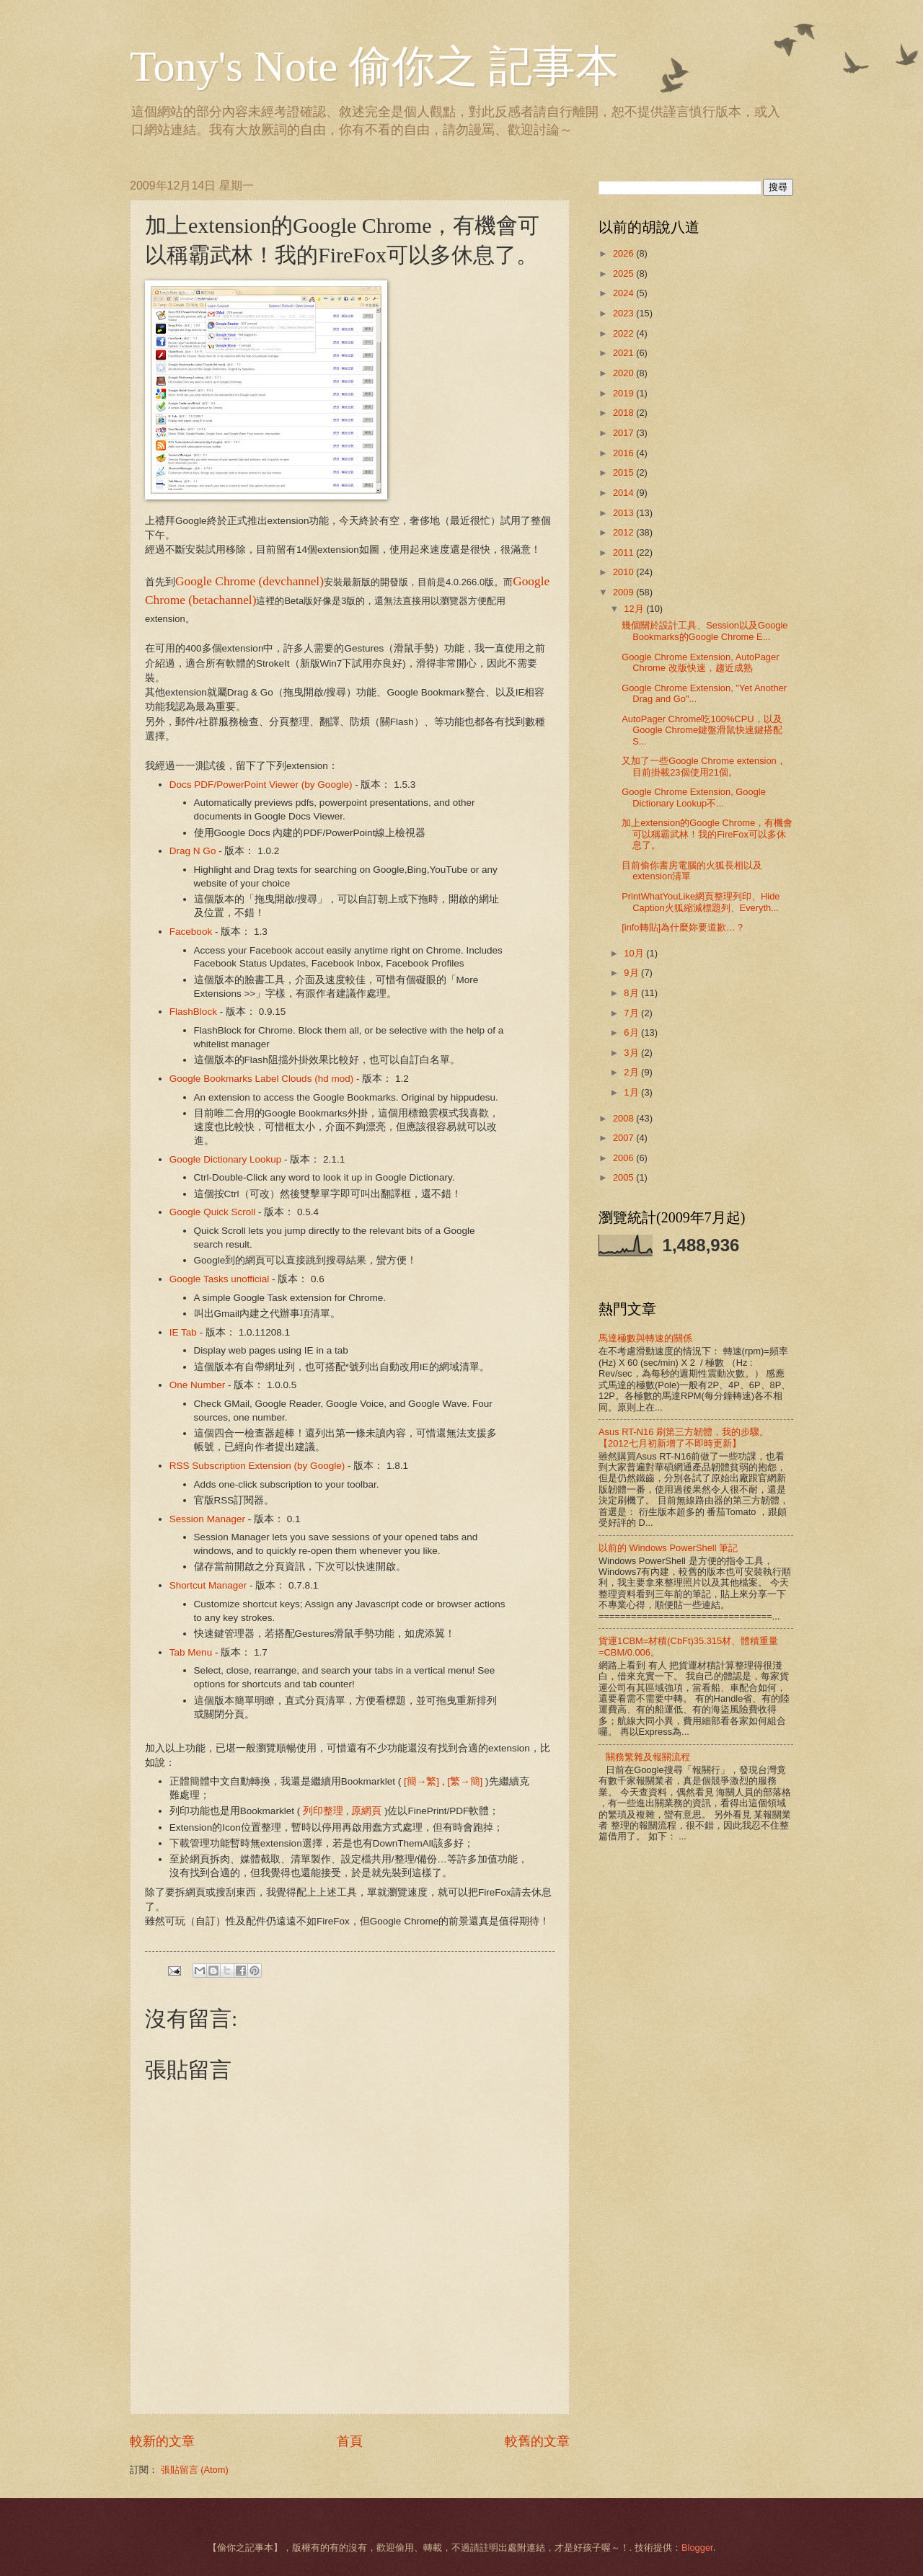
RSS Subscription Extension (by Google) (257, 1465)
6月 (632, 1032)
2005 (624, 1177)
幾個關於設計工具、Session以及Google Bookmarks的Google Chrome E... (704, 630)
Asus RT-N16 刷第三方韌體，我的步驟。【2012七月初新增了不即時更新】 (684, 1437)
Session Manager (207, 1519)
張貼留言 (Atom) (195, 2469)
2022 (624, 333)
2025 (624, 273)
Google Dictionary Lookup (225, 1159)
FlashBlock (193, 1011)
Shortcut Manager (208, 1585)
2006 (624, 1157)
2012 (624, 532)
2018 (624, 412)
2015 (624, 472)
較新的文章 (162, 2441)
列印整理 (323, 1811)
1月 (632, 1092)
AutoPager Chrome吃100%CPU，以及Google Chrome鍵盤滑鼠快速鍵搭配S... (702, 730)
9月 (632, 972)
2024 (624, 293)
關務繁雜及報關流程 (648, 1756)
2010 (624, 572)
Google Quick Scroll (212, 1212)
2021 (624, 352)
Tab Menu (190, 1652)
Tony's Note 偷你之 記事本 (374, 66)
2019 (624, 393)
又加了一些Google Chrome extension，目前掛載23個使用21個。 (704, 766)
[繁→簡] (464, 1781)
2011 (624, 552)
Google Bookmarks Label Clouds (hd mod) (261, 1078)
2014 (624, 492)
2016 (624, 453)
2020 (624, 373)
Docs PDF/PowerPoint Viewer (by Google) (261, 784)
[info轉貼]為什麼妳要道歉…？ (683, 927)
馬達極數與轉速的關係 (645, 1338)
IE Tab (183, 1332)
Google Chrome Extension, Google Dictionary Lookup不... (694, 797)
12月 (635, 608)
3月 (632, 1052)
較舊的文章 (537, 2441)
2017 (624, 432)
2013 (624, 512)
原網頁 (366, 1811)
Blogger (697, 2547)
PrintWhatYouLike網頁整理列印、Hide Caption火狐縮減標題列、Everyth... (701, 901)
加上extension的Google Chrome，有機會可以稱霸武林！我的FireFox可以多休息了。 (707, 833)
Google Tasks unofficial (219, 1279)
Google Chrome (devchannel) (249, 581)
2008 (624, 1118)
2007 (624, 1137)
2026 (624, 253)
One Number (197, 1385)
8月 (632, 992)
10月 (635, 953)
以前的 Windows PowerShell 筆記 (668, 1547)
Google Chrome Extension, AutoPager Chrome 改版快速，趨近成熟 (700, 662)
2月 (632, 1072)
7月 (632, 1013)
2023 (624, 313)
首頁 (350, 2441)
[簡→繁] (421, 1781)
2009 (624, 592)
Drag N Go (192, 850)
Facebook (190, 931)
